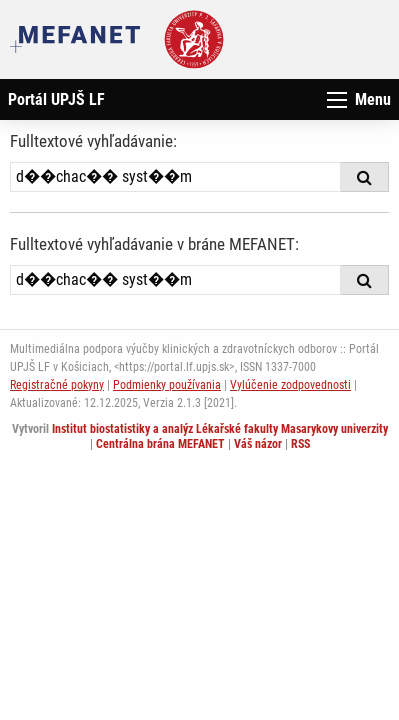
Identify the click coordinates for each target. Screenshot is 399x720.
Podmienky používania (167, 385)
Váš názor (258, 444)
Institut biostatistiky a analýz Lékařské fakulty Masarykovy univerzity (220, 429)
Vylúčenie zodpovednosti (290, 385)
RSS (300, 444)
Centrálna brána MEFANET (160, 444)
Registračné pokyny (57, 385)
